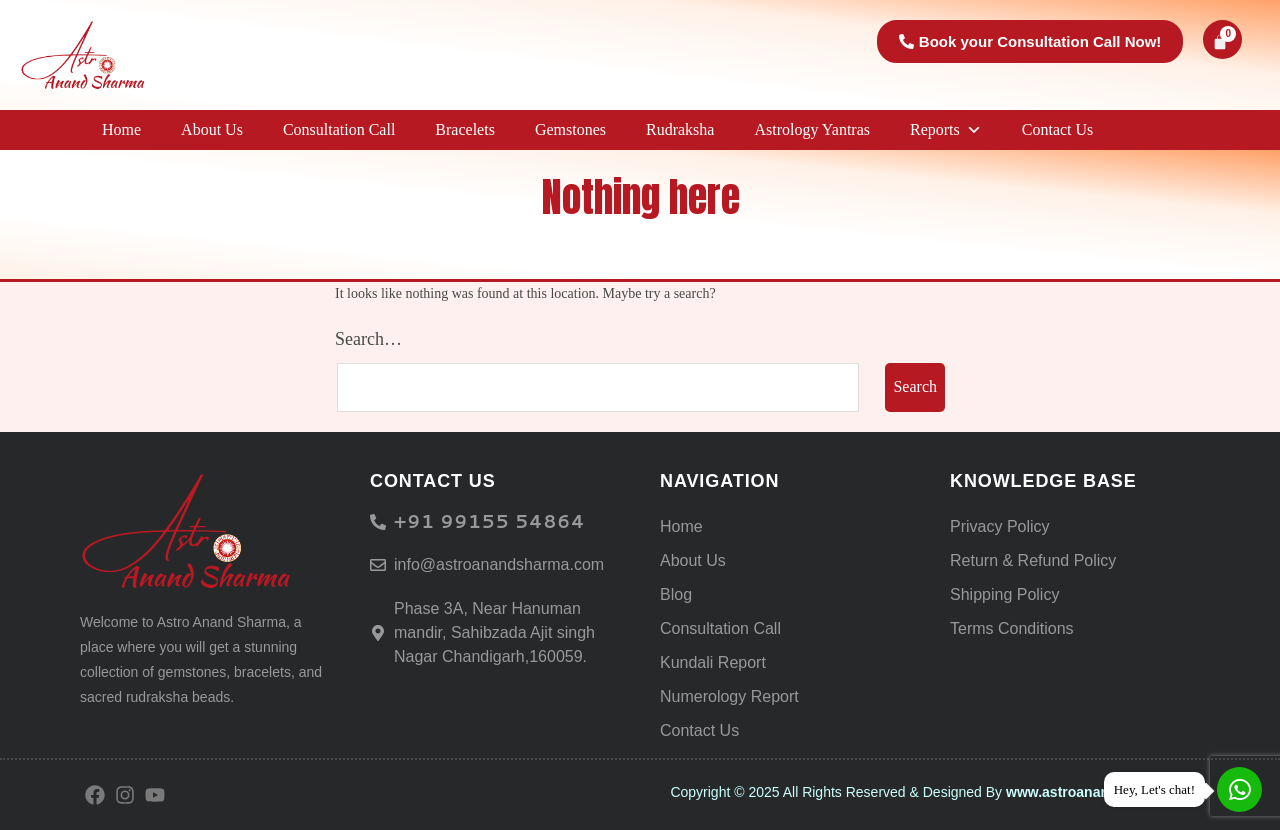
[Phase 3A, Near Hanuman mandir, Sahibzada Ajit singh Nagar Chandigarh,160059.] (378, 633)
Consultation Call (339, 129)
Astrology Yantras (812, 129)
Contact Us (1058, 129)
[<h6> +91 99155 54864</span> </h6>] (378, 522)
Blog (676, 594)
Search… (368, 339)
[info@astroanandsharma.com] (378, 565)
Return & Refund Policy (1033, 560)
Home (121, 129)
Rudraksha (680, 129)
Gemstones (570, 129)
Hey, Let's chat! (1154, 789)
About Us (212, 129)
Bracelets (465, 129)
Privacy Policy (1000, 526)
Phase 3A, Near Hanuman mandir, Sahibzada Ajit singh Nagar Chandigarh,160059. (494, 632)
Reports (946, 130)
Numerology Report (729, 696)
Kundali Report (713, 662)
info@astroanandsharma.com (499, 564)
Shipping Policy (1004, 594)
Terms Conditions (1012, 628)
